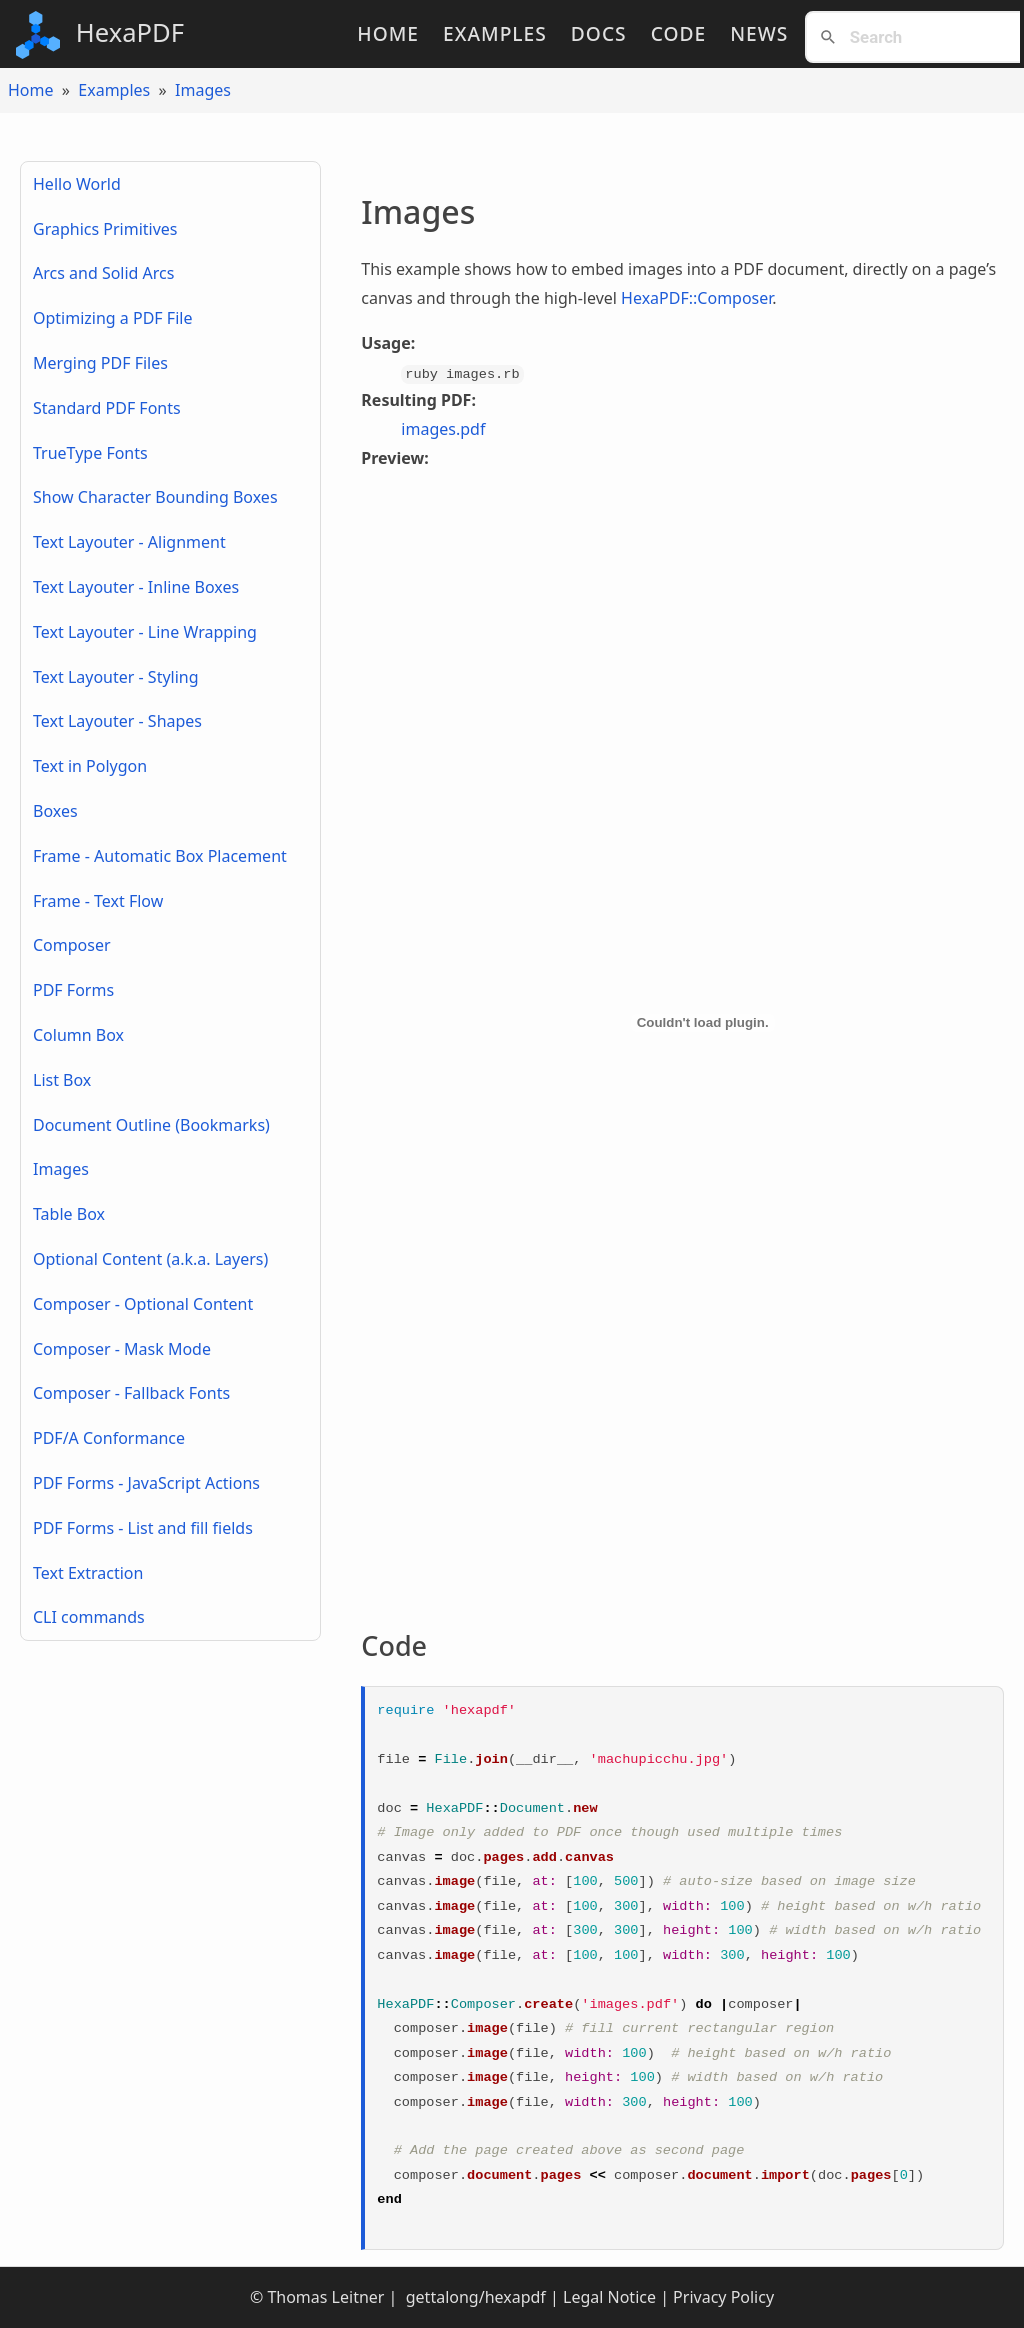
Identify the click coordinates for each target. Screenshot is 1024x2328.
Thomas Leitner (325, 2297)
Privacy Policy (723, 2297)
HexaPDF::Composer (696, 298)
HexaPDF (100, 35)
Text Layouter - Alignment (129, 542)
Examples (495, 33)
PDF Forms (73, 990)
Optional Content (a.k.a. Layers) (150, 1259)
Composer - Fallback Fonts (131, 1393)
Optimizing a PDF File (112, 318)
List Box (62, 1080)
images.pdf (443, 429)
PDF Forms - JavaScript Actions (146, 1483)
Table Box (69, 1214)
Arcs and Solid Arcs (103, 273)
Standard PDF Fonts (107, 408)
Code (679, 33)
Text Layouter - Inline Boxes (136, 587)
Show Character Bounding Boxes (155, 497)
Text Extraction (88, 1573)
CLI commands (89, 1617)
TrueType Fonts (90, 453)
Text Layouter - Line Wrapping (145, 632)
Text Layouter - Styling (116, 677)
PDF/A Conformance (109, 1438)
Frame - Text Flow (98, 901)
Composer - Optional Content (143, 1304)
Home (388, 33)
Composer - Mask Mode (122, 1349)
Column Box (78, 1035)
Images (203, 90)
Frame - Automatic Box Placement (160, 856)
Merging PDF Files (100, 363)
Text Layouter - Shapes (117, 721)
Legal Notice (609, 2297)
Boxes (55, 811)
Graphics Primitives (105, 229)
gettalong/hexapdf (474, 2297)
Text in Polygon (90, 766)
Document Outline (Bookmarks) (151, 1125)
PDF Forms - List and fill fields (143, 1528)
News (759, 33)
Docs (599, 33)
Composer (72, 945)
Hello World (77, 184)
